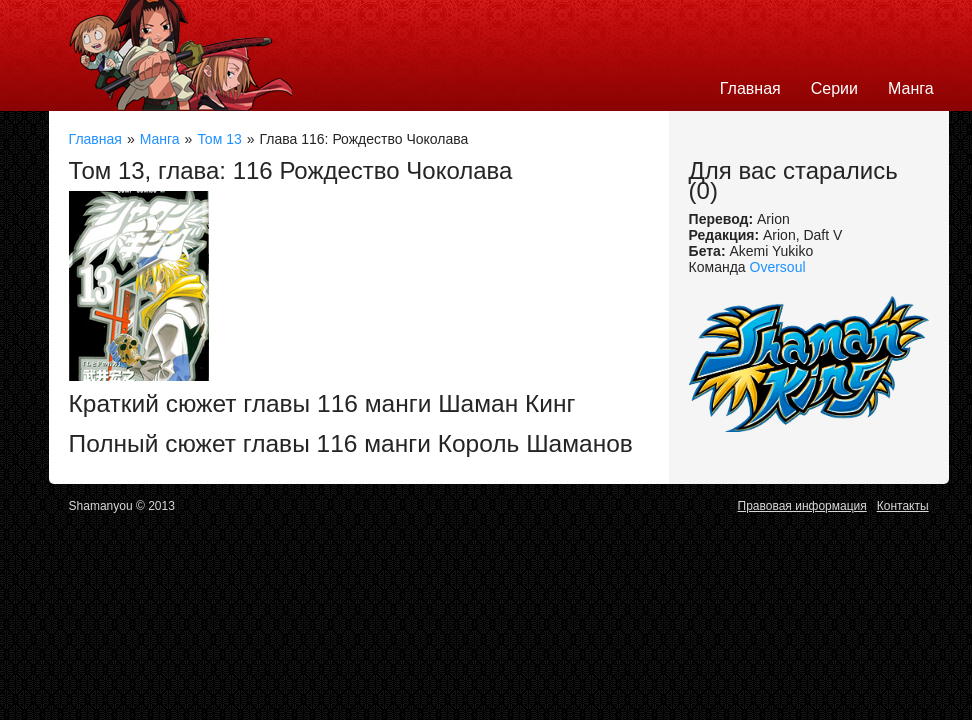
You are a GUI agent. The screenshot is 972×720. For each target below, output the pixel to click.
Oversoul (778, 267)
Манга (911, 88)
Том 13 (219, 139)
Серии (834, 88)
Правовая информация (802, 506)
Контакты (903, 506)
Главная (750, 88)
